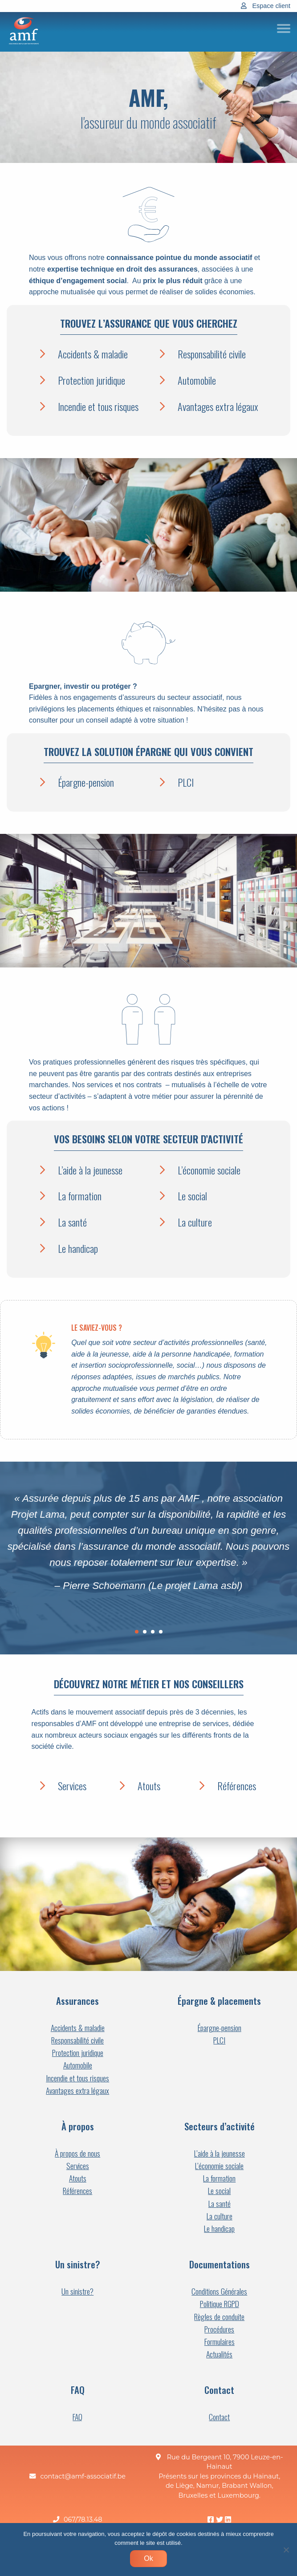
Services (72, 1785)
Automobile (197, 380)
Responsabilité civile (212, 353)
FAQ (77, 2417)
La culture (195, 1222)
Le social (192, 1195)
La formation (80, 1195)
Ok (148, 2558)
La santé (72, 1222)
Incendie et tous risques (98, 406)
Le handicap (78, 1248)
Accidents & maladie (93, 353)
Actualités (219, 2354)
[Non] (285, 2549)
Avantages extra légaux (218, 406)
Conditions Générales (219, 2291)
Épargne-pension (86, 782)
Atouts (149, 1785)
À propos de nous (77, 2153)
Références (236, 1785)
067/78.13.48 (83, 2519)
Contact (219, 2417)
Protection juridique (91, 380)
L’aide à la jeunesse (90, 1169)
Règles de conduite (219, 2316)
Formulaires (219, 2341)
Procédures (219, 2329)
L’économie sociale (209, 1169)
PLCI (186, 782)
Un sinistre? (77, 2291)
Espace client (271, 5)
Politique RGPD (219, 2304)
